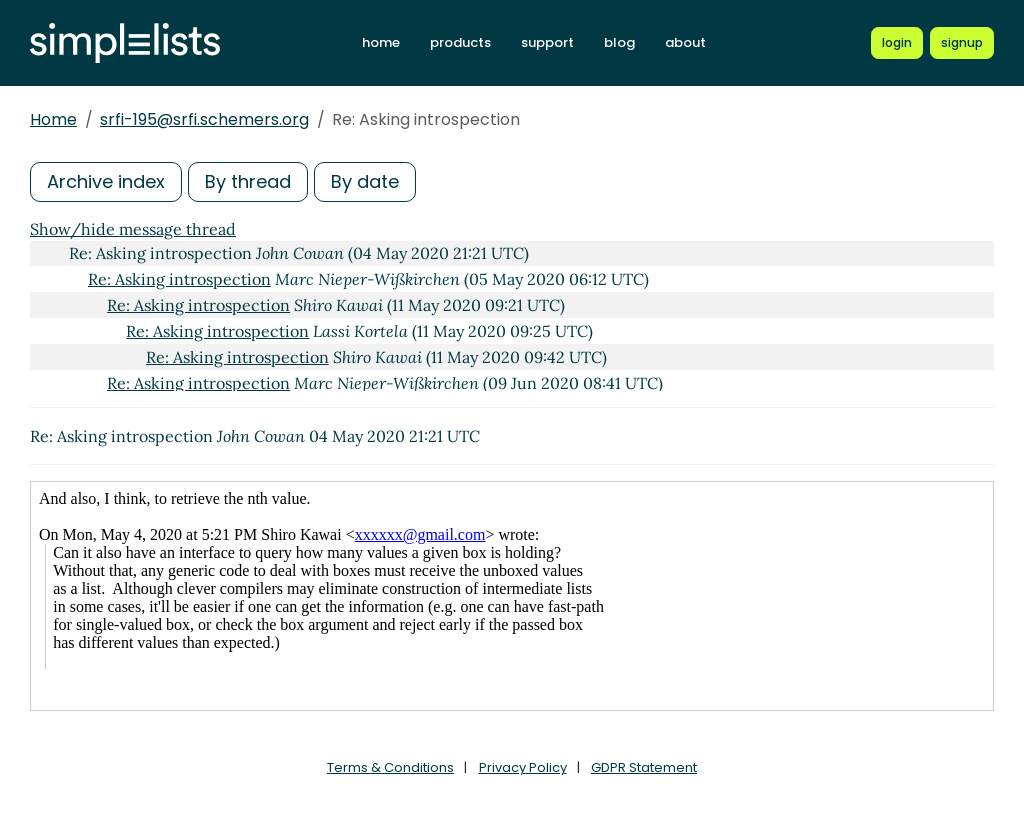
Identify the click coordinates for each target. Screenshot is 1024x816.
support (547, 42)
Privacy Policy (523, 767)
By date (365, 181)
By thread (248, 181)
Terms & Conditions (390, 767)
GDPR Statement (644, 767)
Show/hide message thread (133, 229)
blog (619, 42)
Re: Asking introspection (179, 279)
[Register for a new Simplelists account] (962, 43)
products (460, 42)
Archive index (106, 181)
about (685, 42)
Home (53, 119)
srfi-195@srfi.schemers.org (204, 119)
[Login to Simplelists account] (897, 43)
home (381, 42)
